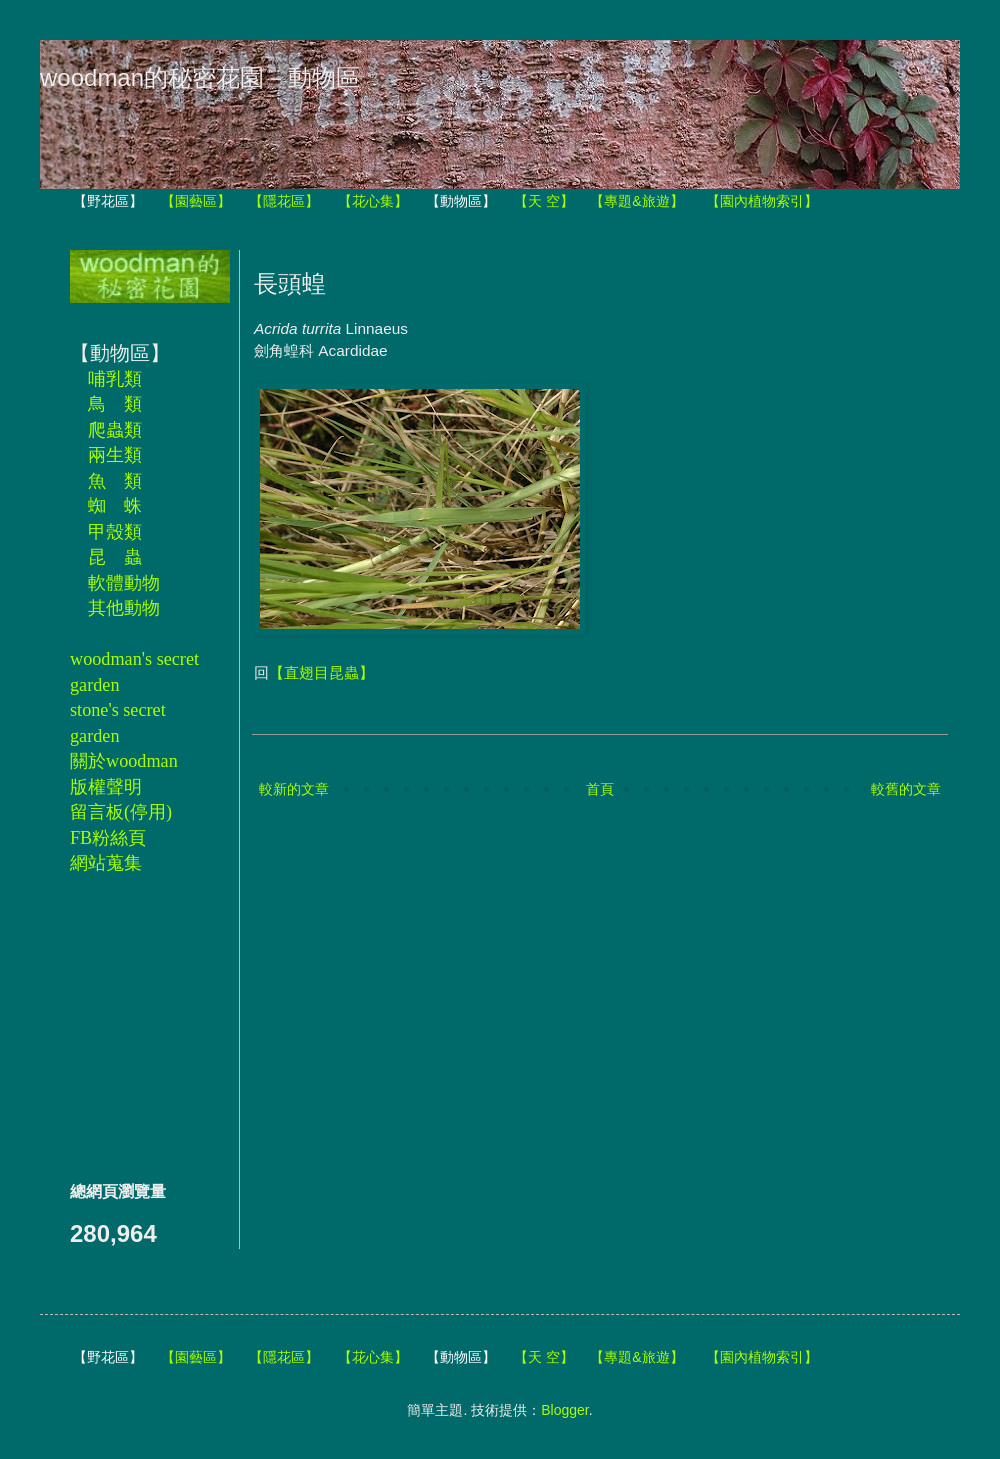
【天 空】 (544, 201)
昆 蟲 (115, 557)
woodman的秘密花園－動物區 (200, 77)
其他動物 (124, 608)
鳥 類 (115, 404)
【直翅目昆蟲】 (321, 672)
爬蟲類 (115, 430)
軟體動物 (124, 583)
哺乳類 (115, 379)
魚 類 (115, 481)
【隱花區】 (284, 201)
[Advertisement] (130, 1027)
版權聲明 (106, 787)
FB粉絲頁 (108, 838)
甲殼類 (115, 532)
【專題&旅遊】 (636, 201)
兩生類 (115, 455)
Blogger (564, 1410)
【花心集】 (373, 201)
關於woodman (124, 761)
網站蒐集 (106, 863)
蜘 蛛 (115, 506)
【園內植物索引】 (762, 201)
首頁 (600, 789)
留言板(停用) (121, 812)
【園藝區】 (196, 201)
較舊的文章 (906, 789)
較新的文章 (294, 789)
